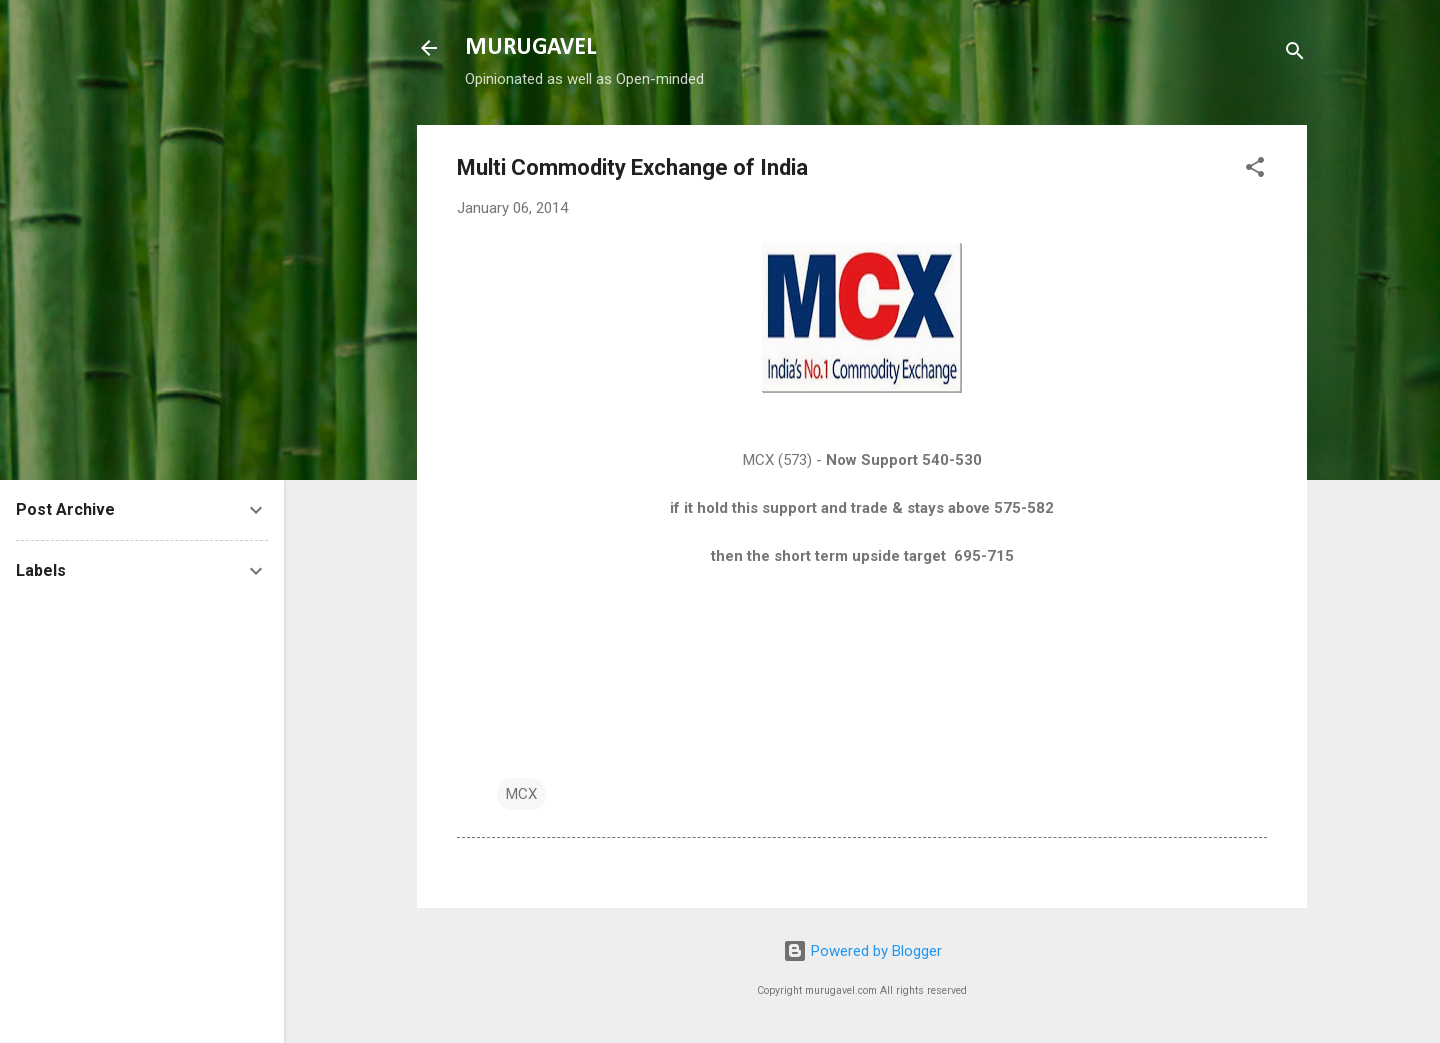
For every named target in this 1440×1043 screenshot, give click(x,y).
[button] (1255, 170)
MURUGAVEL (530, 48)
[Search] (1295, 54)
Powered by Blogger (862, 951)
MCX (521, 794)
